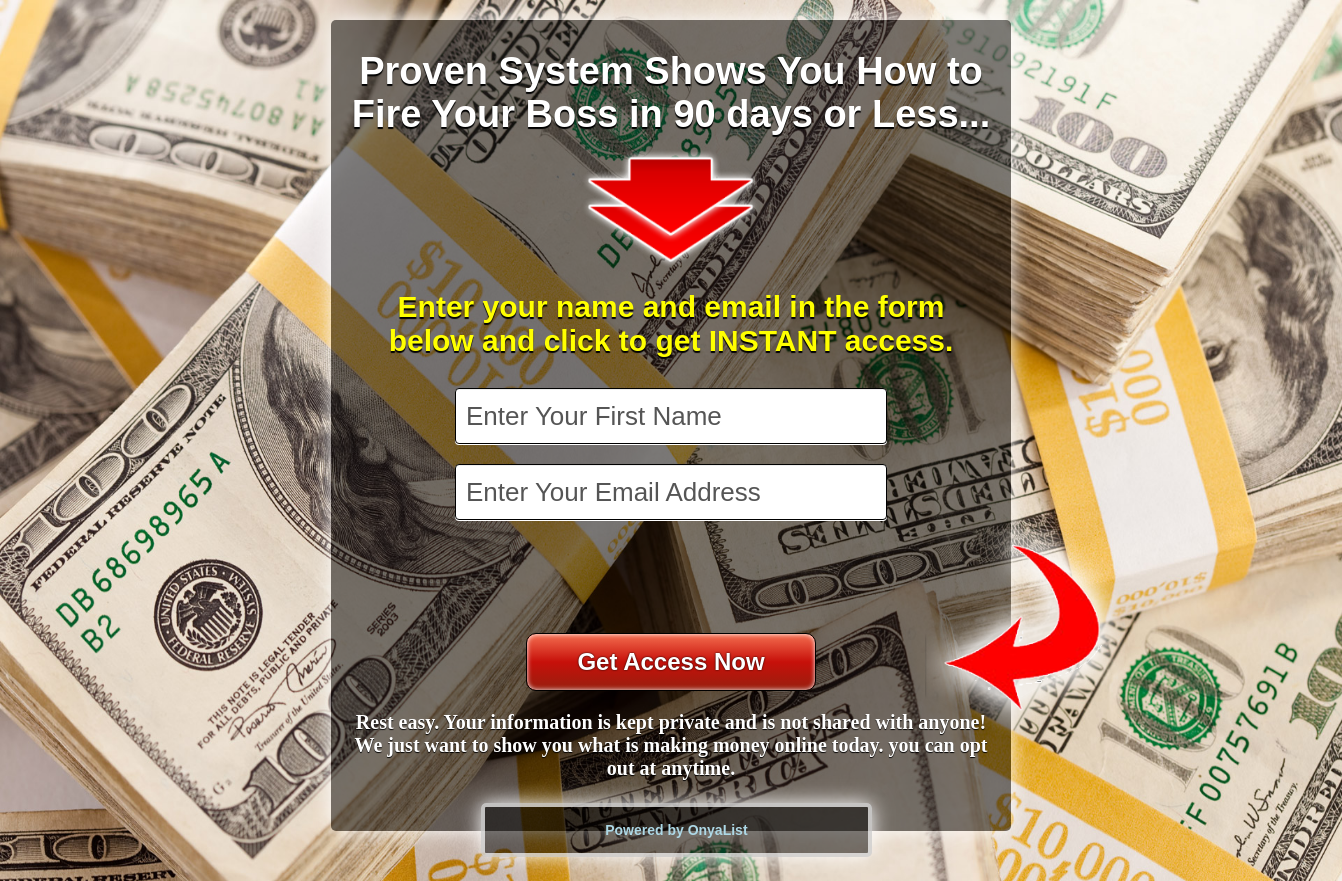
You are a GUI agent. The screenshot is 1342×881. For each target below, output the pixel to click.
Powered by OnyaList (676, 830)
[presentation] (673, 579)
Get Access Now (670, 661)
